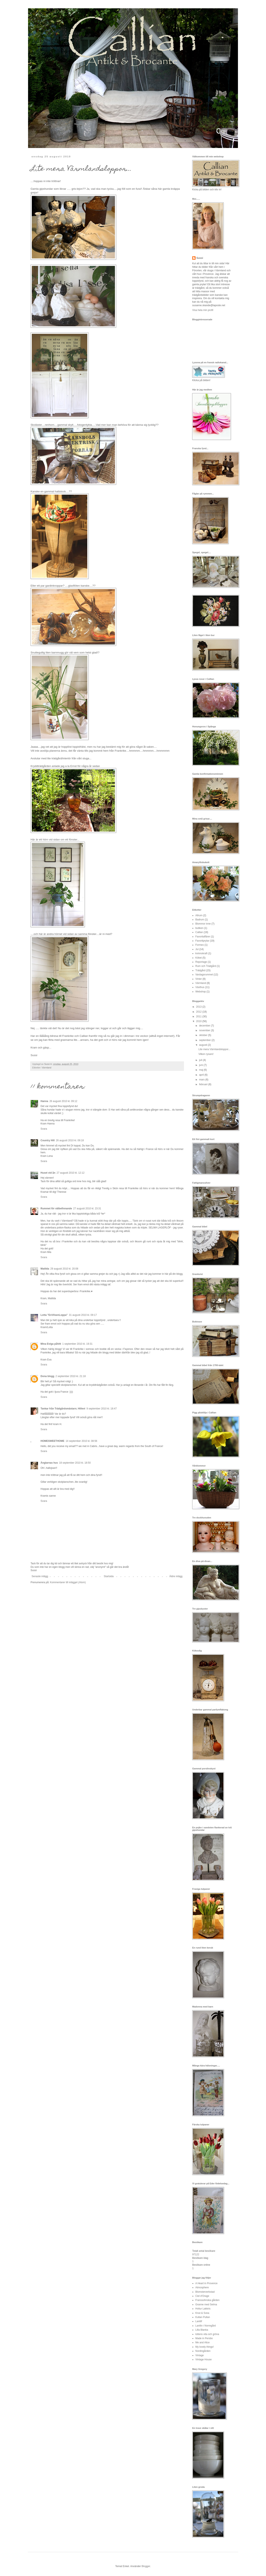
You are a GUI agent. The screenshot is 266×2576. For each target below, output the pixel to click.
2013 (199, 1006)
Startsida (108, 1576)
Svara (44, 1128)
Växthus (199, 987)
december (205, 1025)
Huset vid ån (48, 1172)
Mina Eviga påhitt (51, 1343)
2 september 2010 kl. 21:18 (70, 1376)
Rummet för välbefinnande (56, 1208)
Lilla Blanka (201, 2329)
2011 (199, 1016)
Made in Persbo (204, 2338)
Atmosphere (202, 2287)
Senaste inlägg (40, 1576)
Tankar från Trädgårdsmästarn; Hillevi (63, 1408)
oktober (203, 1035)
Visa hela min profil (202, 310)
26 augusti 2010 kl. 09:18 (70, 1140)
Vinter (198, 978)
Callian (199, 932)
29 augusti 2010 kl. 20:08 (64, 1268)
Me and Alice (202, 2342)
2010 (199, 1021)
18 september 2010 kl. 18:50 (75, 1462)
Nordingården (203, 2351)
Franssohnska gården (207, 2300)
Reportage (201, 961)
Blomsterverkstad (205, 2291)
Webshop (200, 991)
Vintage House (203, 2359)
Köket (198, 957)
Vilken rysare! (205, 1054)
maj (201, 1069)
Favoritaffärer (202, 936)
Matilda (45, 1268)
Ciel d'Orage (202, 2296)
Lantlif (198, 2321)
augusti (203, 1044)
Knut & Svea (202, 2313)
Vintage (199, 2355)
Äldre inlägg (175, 1576)
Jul (196, 949)
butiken (199, 928)
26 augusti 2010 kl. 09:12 (63, 1101)
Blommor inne (203, 923)
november (205, 1030)
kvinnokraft (201, 953)
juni (201, 1065)
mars (202, 1079)
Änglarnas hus (49, 1462)
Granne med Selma (206, 2304)
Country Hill (48, 1140)
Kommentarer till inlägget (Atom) (68, 1582)
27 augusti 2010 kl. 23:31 (87, 1208)
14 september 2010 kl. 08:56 (81, 1441)
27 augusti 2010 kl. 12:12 (70, 1172)
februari (203, 1084)
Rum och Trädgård (205, 966)
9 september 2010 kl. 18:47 (101, 1408)
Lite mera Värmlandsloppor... (214, 1049)
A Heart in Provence (206, 2283)
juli (201, 1060)
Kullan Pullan (202, 2317)
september (205, 1040)
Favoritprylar (202, 940)
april (201, 1074)
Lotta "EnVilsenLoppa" (54, 1315)
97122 (195, 2254)
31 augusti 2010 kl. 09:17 (83, 1315)
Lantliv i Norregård (205, 2325)
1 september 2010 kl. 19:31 (77, 1343)
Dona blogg (47, 1376)
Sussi (199, 258)
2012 (199, 1011)
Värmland (46, 1067)
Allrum (198, 915)
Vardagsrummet (204, 974)
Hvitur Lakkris (203, 2308)
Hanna (44, 1101)
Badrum (199, 919)
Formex (199, 944)
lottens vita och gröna (207, 2334)
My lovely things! (204, 2346)
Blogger (146, 2566)
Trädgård (200, 970)
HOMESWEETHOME (52, 1441)
